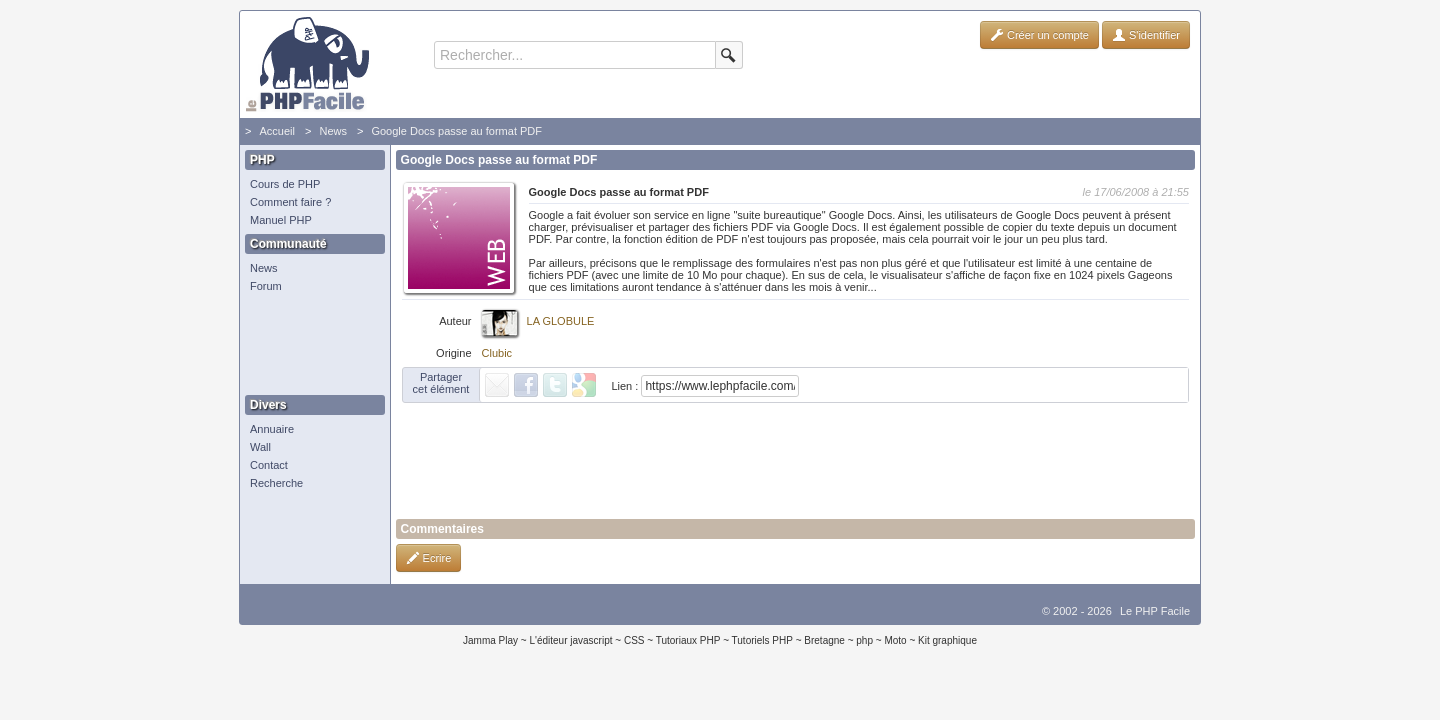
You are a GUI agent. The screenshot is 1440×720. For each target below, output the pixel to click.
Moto (895, 640)
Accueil (276, 131)
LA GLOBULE (561, 321)
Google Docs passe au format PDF (456, 131)
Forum (266, 286)
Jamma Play (490, 640)
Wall (260, 447)
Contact (269, 465)
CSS (634, 640)
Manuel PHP (281, 220)
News (333, 131)
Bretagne (824, 640)
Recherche (276, 483)
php (864, 640)
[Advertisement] (310, 345)
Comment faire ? (290, 202)
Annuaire (272, 429)
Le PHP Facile (1155, 611)
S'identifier (1146, 35)
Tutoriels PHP (762, 640)
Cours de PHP (285, 184)
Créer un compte (1039, 35)
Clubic (497, 353)
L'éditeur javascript (570, 640)
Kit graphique (947, 640)
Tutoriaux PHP (688, 640)
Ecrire (429, 558)
